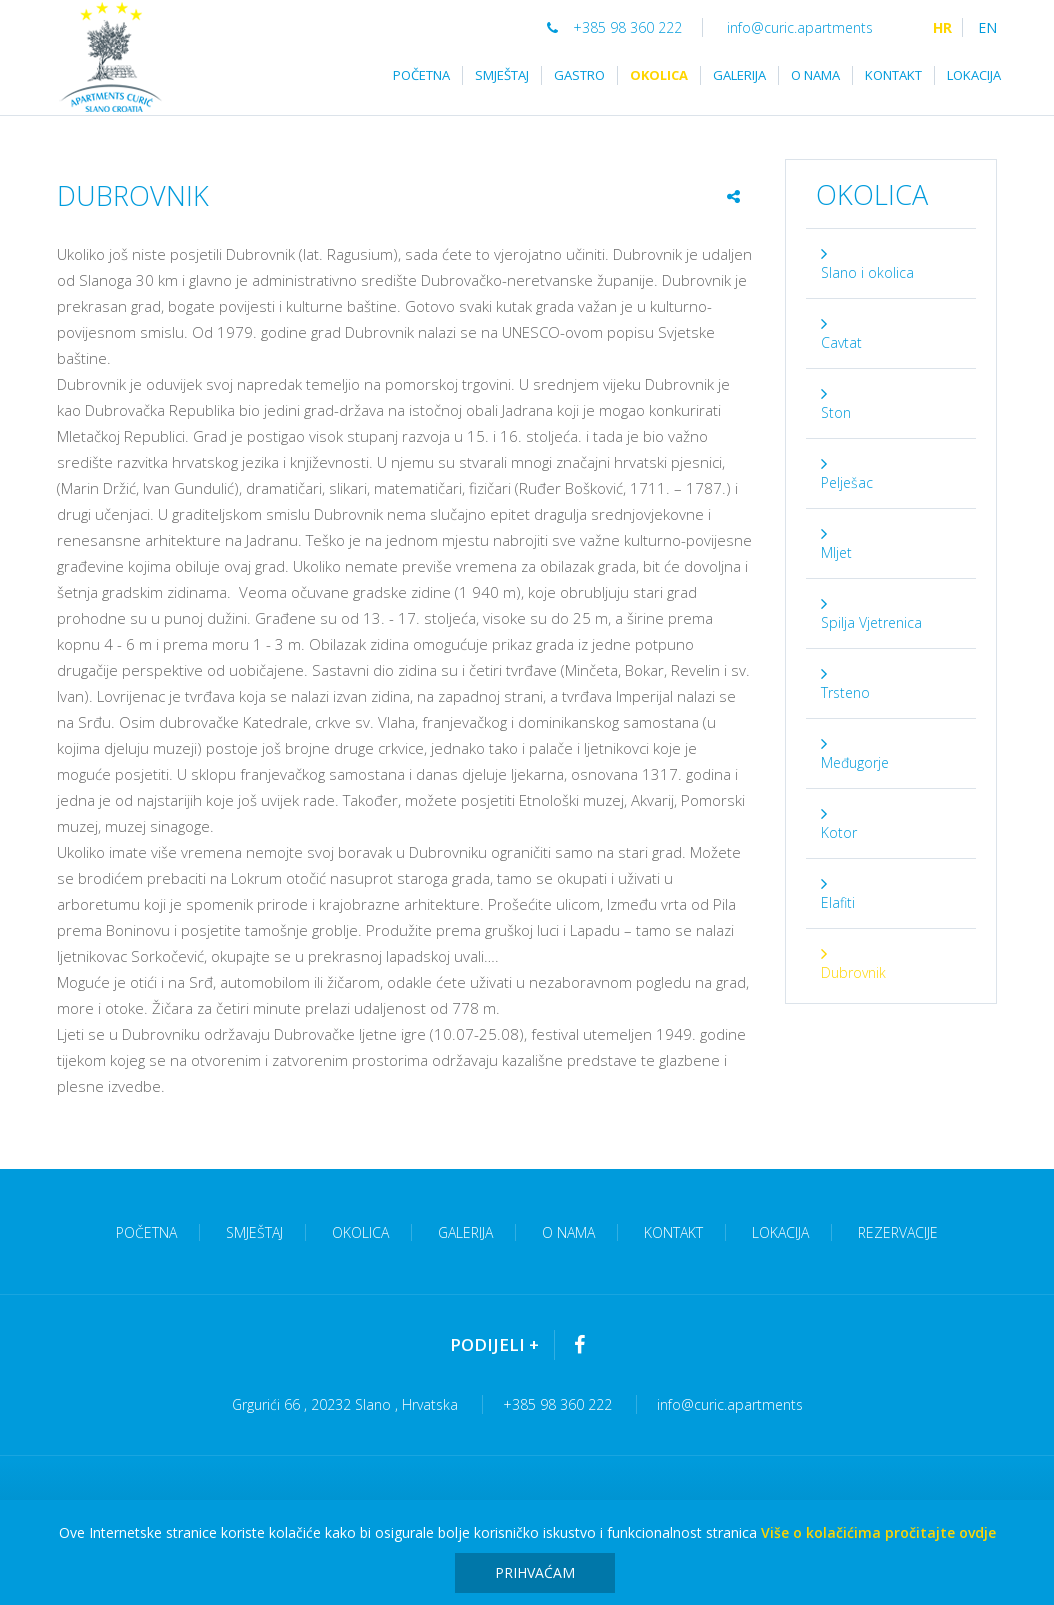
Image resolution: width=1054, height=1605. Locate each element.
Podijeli (494, 1344)
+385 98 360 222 (614, 27)
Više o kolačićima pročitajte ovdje (878, 1532)
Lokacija (974, 75)
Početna (421, 75)
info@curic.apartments (800, 27)
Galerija (739, 75)
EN (987, 27)
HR (942, 27)
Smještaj (502, 75)
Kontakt (893, 75)
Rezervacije (898, 1232)
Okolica (659, 75)
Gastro (579, 75)
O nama (815, 75)
